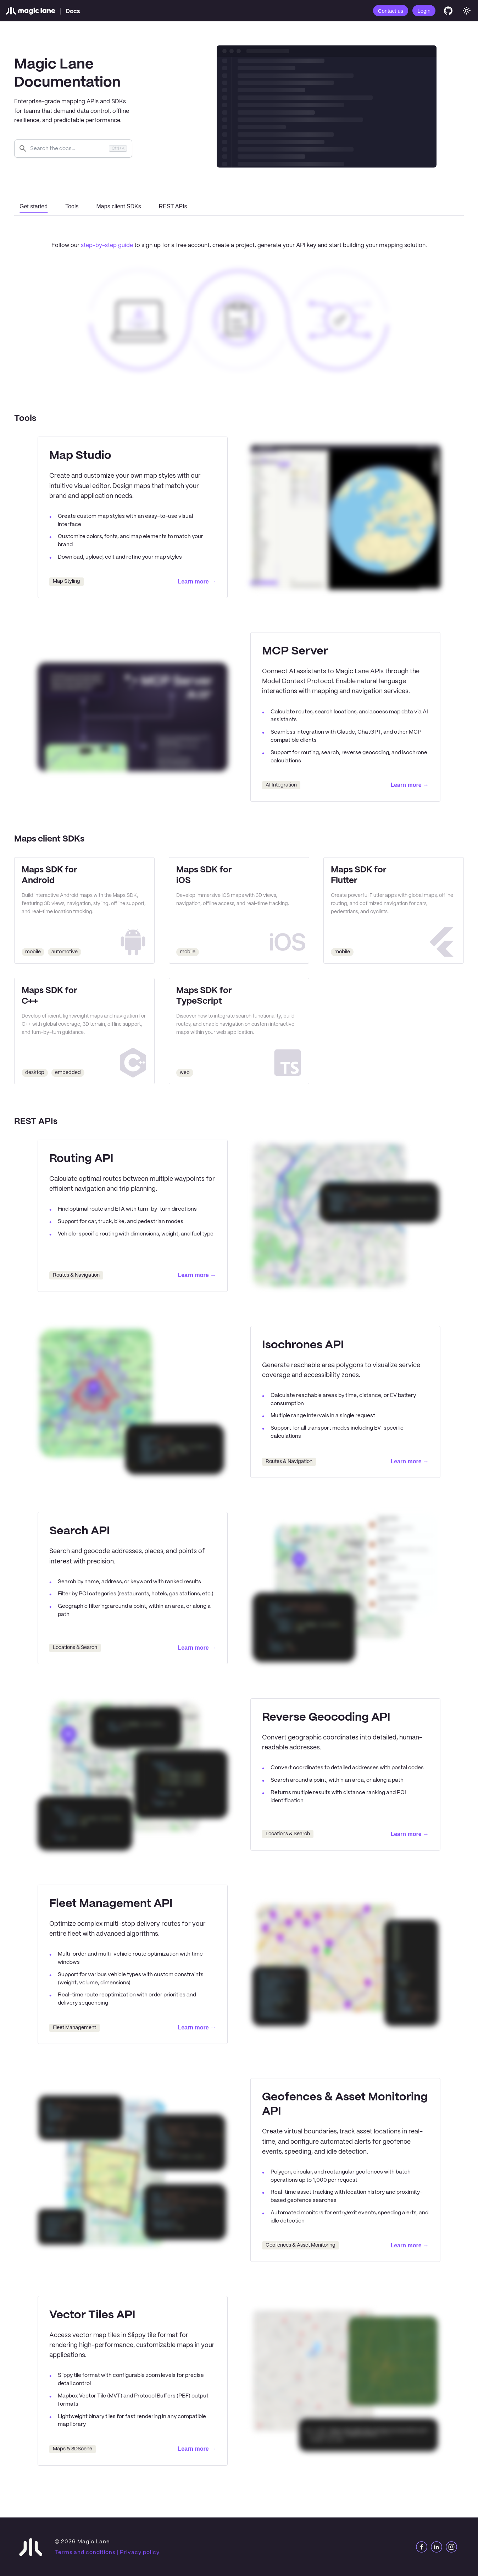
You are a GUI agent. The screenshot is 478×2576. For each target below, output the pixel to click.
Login (423, 11)
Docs (73, 11)
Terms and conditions (85, 2552)
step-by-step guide (107, 245)
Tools (71, 206)
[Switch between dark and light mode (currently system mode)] (466, 10)
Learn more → (197, 582)
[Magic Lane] (30, 11)
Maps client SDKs (118, 206)
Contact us (391, 11)
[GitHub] (448, 10)
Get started (34, 206)
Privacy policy (140, 2552)
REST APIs (173, 206)
